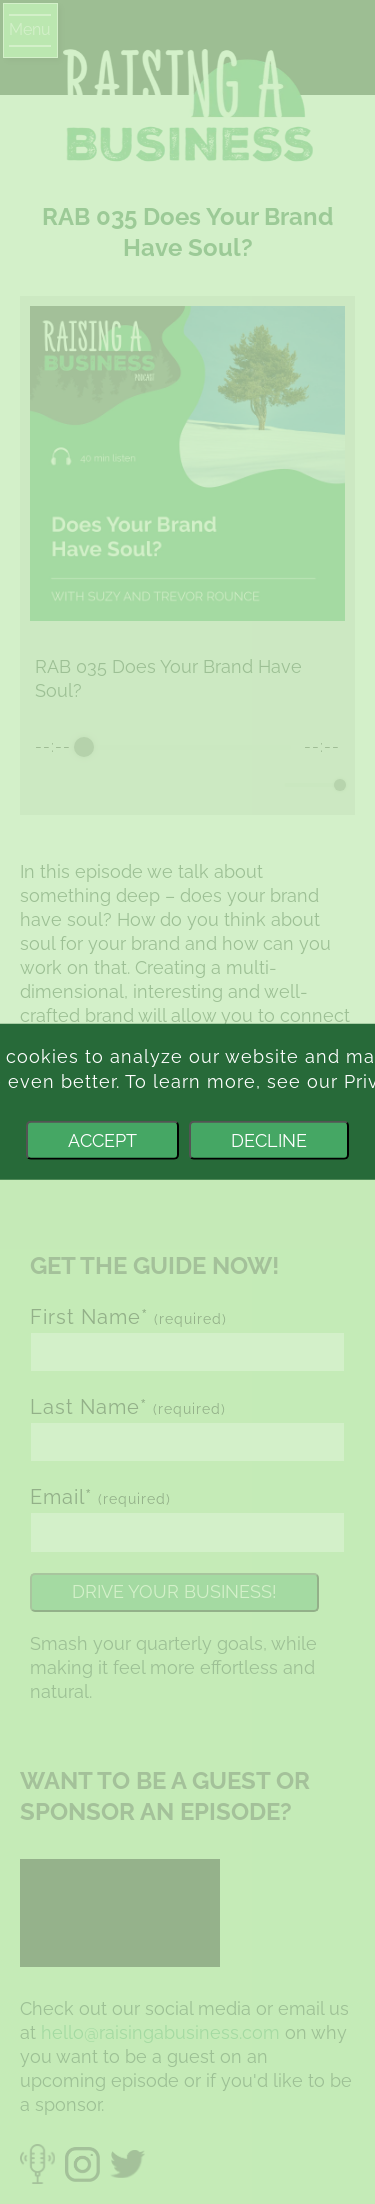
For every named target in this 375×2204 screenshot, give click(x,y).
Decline (269, 1140)
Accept (102, 1140)
